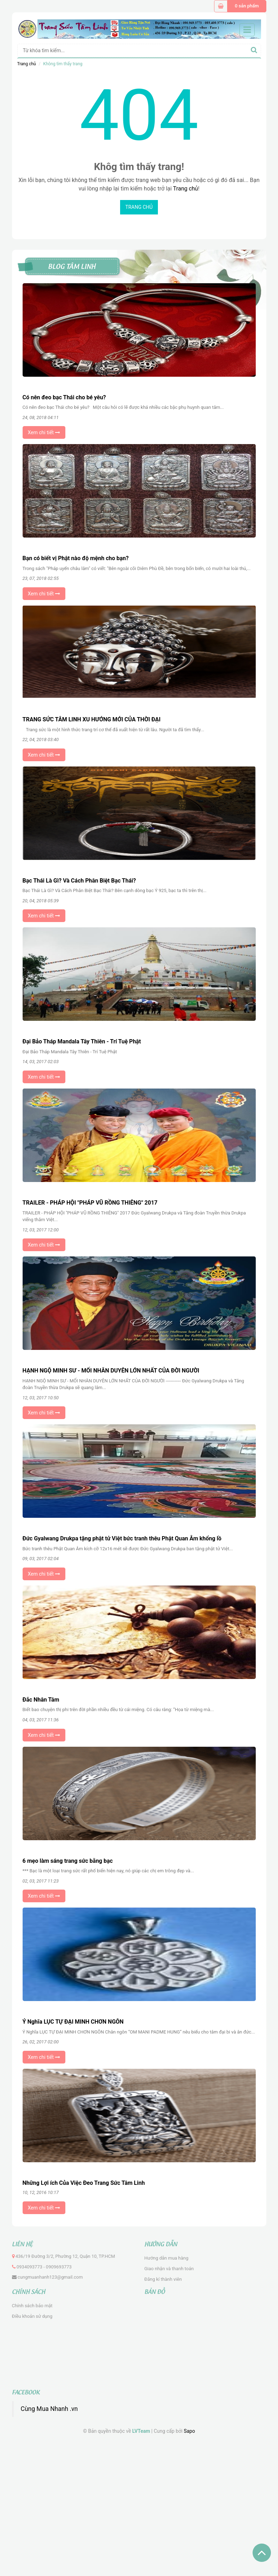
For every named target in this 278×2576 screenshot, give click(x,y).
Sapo (189, 2431)
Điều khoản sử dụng (32, 2316)
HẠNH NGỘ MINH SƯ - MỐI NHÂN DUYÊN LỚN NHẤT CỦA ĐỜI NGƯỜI (111, 1370)
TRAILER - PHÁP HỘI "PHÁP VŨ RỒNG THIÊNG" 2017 (90, 1202)
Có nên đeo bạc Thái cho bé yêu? (64, 397)
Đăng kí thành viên (163, 2279)
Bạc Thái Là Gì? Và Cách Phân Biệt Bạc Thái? (79, 880)
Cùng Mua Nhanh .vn (49, 2408)
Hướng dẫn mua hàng (166, 2258)
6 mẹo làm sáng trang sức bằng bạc (68, 1860)
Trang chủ (26, 63)
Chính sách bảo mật (32, 2305)
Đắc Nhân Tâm (41, 1699)
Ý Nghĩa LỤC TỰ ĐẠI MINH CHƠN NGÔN (73, 2021)
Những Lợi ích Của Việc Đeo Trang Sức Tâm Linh (84, 2183)
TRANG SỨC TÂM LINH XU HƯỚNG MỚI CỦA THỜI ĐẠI (92, 719)
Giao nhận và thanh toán (169, 2268)
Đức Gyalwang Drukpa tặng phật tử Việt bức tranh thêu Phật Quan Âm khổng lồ (122, 1538)
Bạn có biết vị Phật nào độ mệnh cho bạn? (76, 558)
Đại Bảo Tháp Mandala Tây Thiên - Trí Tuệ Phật (82, 1041)
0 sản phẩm (247, 5)
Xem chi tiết (44, 432)
